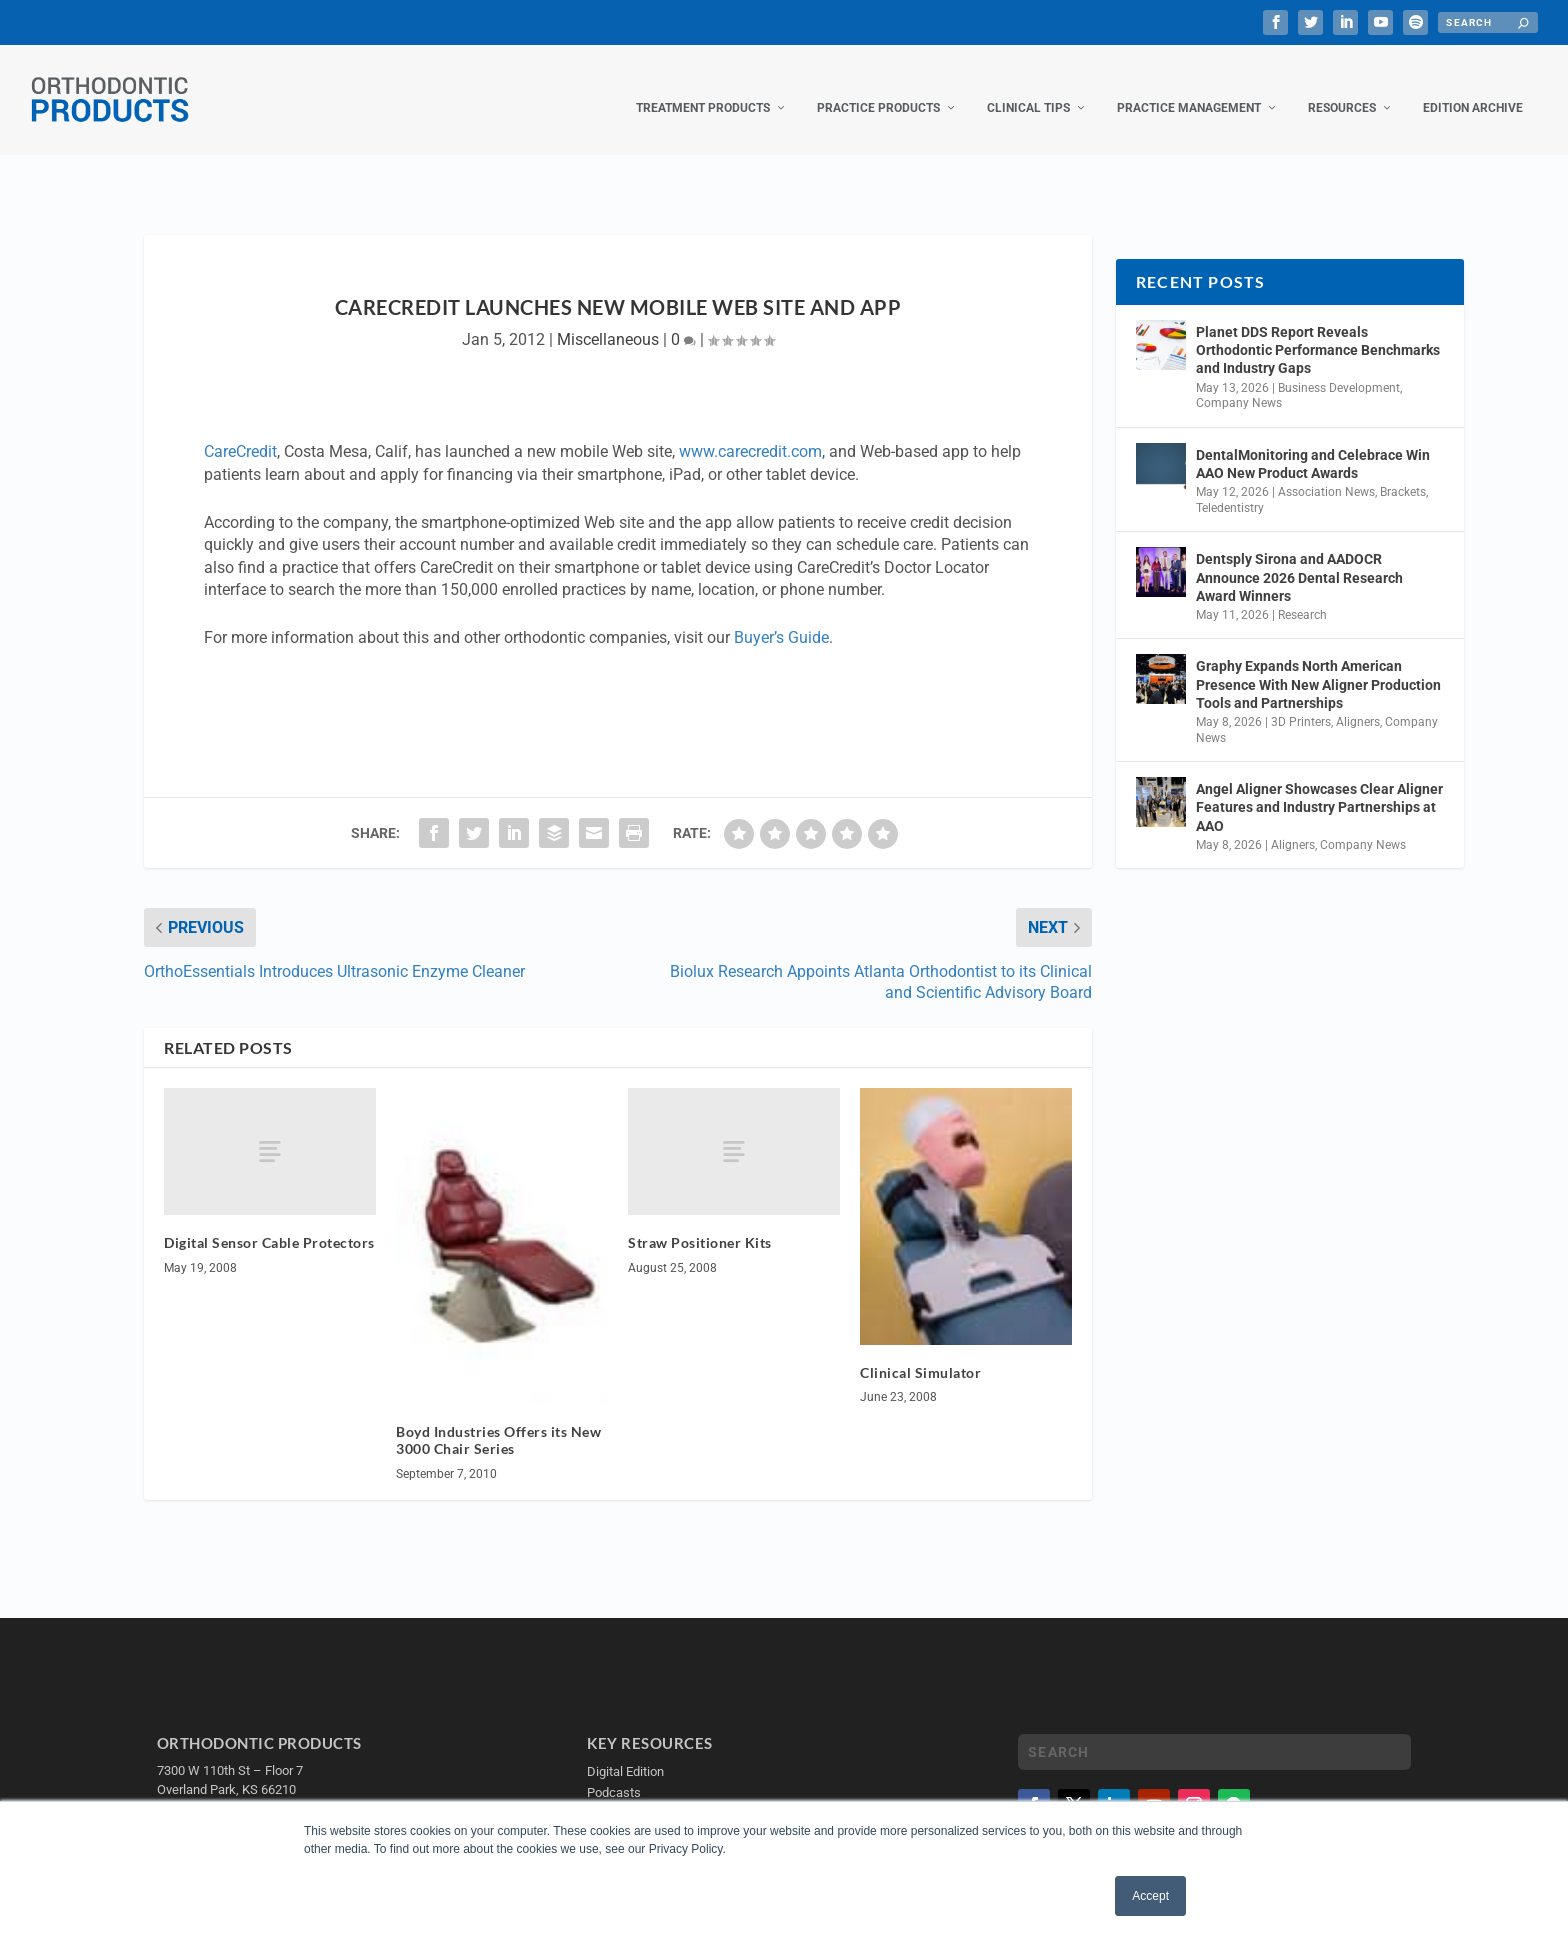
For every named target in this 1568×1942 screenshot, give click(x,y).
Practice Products (878, 88)
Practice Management (1189, 88)
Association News (1326, 472)
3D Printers (1301, 702)
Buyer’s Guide (781, 617)
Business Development (1339, 368)
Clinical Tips (1028, 88)
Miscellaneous (608, 319)
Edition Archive (1473, 88)
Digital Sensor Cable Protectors (269, 1222)
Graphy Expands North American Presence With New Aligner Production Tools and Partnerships (1318, 664)
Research (1302, 595)
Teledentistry (1230, 488)
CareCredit (240, 431)
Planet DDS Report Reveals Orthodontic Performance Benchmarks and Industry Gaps (1318, 330)
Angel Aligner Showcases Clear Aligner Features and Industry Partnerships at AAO (1319, 787)
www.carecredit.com (750, 431)
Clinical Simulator (920, 1352)
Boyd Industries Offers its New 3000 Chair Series (498, 1420)
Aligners (1358, 702)
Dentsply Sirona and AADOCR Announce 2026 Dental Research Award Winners (1299, 557)
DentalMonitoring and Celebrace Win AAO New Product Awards (1313, 444)
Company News (1239, 383)
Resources (1342, 88)
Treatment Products (703, 88)
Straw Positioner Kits (700, 1222)
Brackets (1403, 472)
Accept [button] (1150, 1896)
